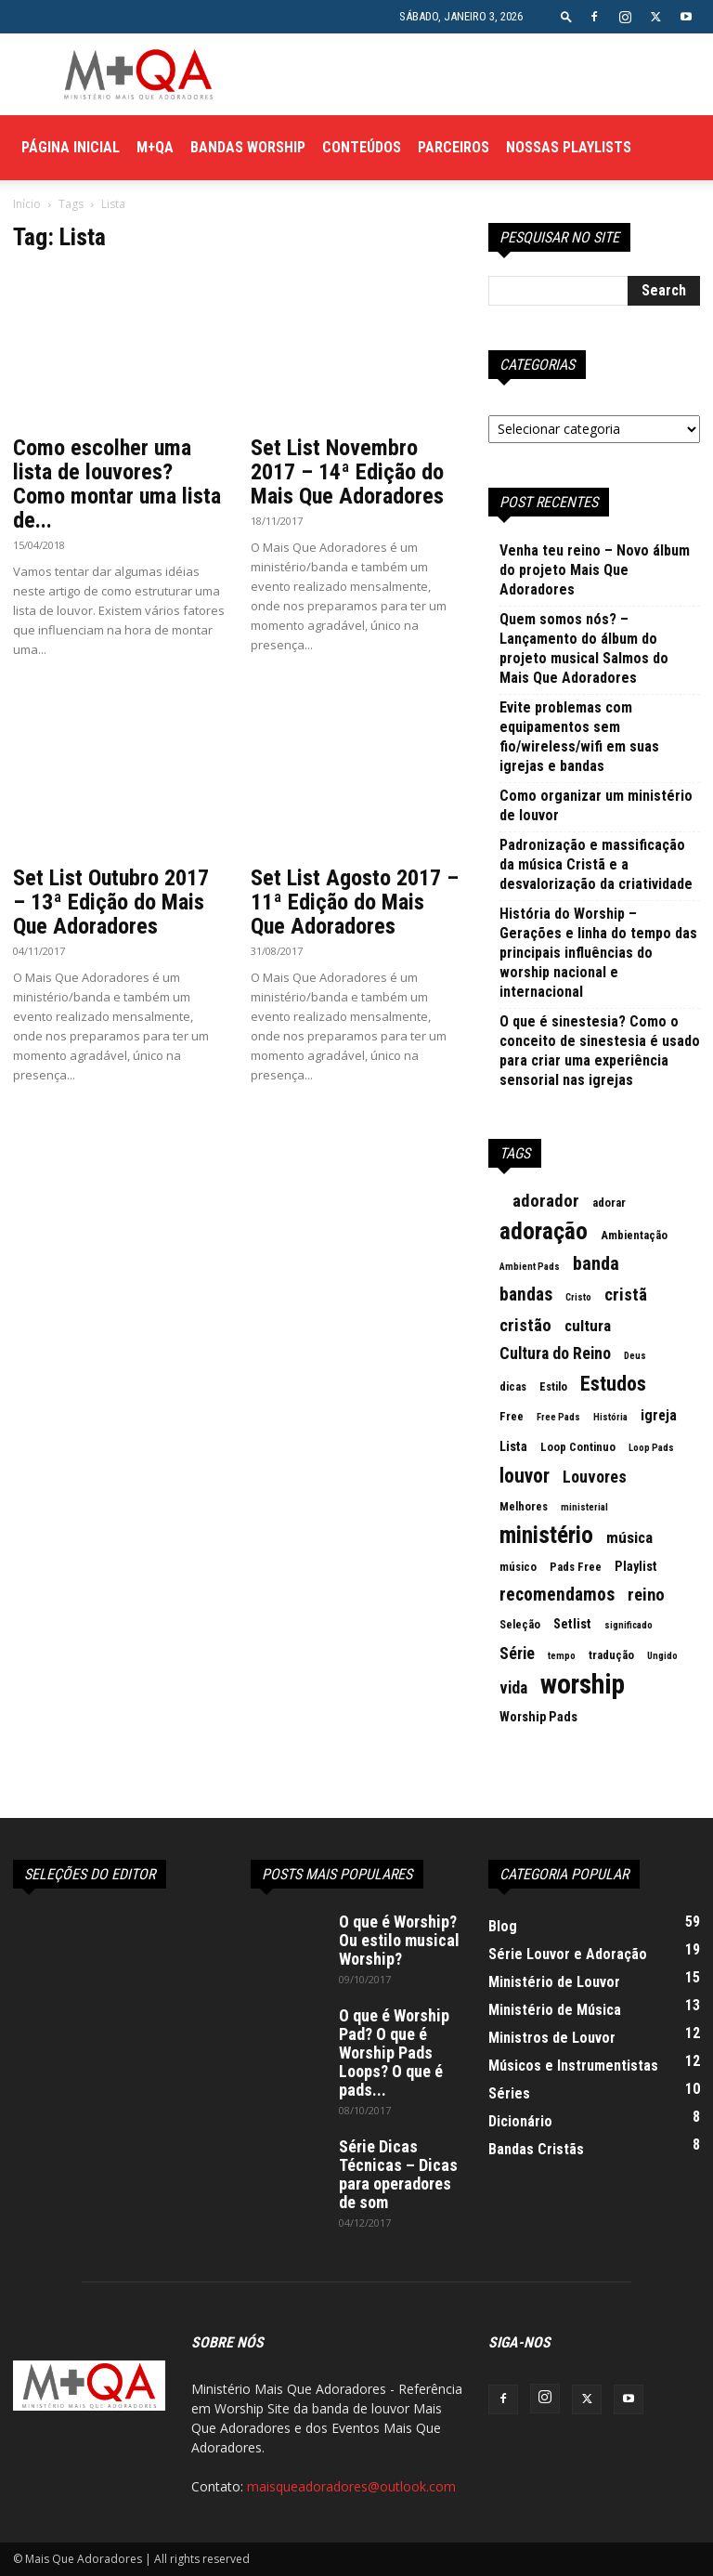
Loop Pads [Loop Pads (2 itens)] (651, 1448)
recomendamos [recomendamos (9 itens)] (557, 1595)
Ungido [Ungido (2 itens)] (662, 1656)
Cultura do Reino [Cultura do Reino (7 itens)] (555, 1353)
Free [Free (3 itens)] (511, 1416)
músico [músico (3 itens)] (518, 1567)
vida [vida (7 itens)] (513, 1688)
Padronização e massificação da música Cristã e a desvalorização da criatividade (596, 864)
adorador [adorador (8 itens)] (545, 1201)
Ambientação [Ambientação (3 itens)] (634, 1235)
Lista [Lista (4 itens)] (513, 1447)
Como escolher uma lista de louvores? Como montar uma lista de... (117, 484)
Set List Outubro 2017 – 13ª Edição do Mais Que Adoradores (111, 902)
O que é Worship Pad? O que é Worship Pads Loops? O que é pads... (394, 2052)
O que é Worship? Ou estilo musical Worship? (399, 1940)
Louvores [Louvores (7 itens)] (595, 1477)
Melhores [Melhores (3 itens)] (523, 1506)
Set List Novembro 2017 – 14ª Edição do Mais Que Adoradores (347, 472)
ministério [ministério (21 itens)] (546, 1535)
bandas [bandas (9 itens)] (525, 1295)
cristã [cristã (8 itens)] (625, 1295)
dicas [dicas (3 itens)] (512, 1386)
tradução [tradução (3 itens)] (611, 1655)
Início (27, 204)
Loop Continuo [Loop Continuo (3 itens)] (578, 1447)
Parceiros (453, 147)
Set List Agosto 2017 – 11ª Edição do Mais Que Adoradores (355, 902)
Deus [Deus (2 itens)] (635, 1356)
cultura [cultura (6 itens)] (587, 1325)
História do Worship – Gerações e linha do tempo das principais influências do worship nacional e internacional (598, 952)
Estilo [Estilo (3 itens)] (553, 1386)
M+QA (155, 147)
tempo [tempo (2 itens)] (562, 1656)
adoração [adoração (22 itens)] (543, 1231)
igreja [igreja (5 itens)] (659, 1415)
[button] (566, 16)
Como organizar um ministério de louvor (596, 805)
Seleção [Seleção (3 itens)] (519, 1624)
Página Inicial (70, 147)
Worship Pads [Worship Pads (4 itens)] (538, 1717)
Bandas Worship (247, 147)
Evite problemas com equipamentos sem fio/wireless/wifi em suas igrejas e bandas (579, 737)
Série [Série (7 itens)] (517, 1653)
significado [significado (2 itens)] (628, 1625)
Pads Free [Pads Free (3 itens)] (576, 1567)
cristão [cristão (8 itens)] (525, 1325)
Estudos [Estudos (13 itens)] (613, 1384)
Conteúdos (361, 147)
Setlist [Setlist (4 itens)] (572, 1624)
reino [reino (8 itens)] (646, 1595)
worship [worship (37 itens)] (582, 1684)
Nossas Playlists (568, 147)
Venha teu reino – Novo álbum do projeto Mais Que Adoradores (594, 570)
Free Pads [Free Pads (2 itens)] (558, 1417)
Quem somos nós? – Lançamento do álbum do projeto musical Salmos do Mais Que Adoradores (583, 648)
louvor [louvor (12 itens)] (524, 1476)
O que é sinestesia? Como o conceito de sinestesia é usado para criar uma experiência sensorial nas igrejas (599, 1051)
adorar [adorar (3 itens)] (609, 1203)
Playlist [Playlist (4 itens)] (636, 1567)
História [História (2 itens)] (610, 1417)
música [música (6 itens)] (629, 1537)
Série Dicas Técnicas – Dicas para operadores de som (398, 2174)
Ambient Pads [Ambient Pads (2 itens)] (529, 1267)
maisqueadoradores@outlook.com (351, 2486)
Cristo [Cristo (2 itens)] (578, 1297)
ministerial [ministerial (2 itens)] (584, 1507)
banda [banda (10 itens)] (596, 1263)
